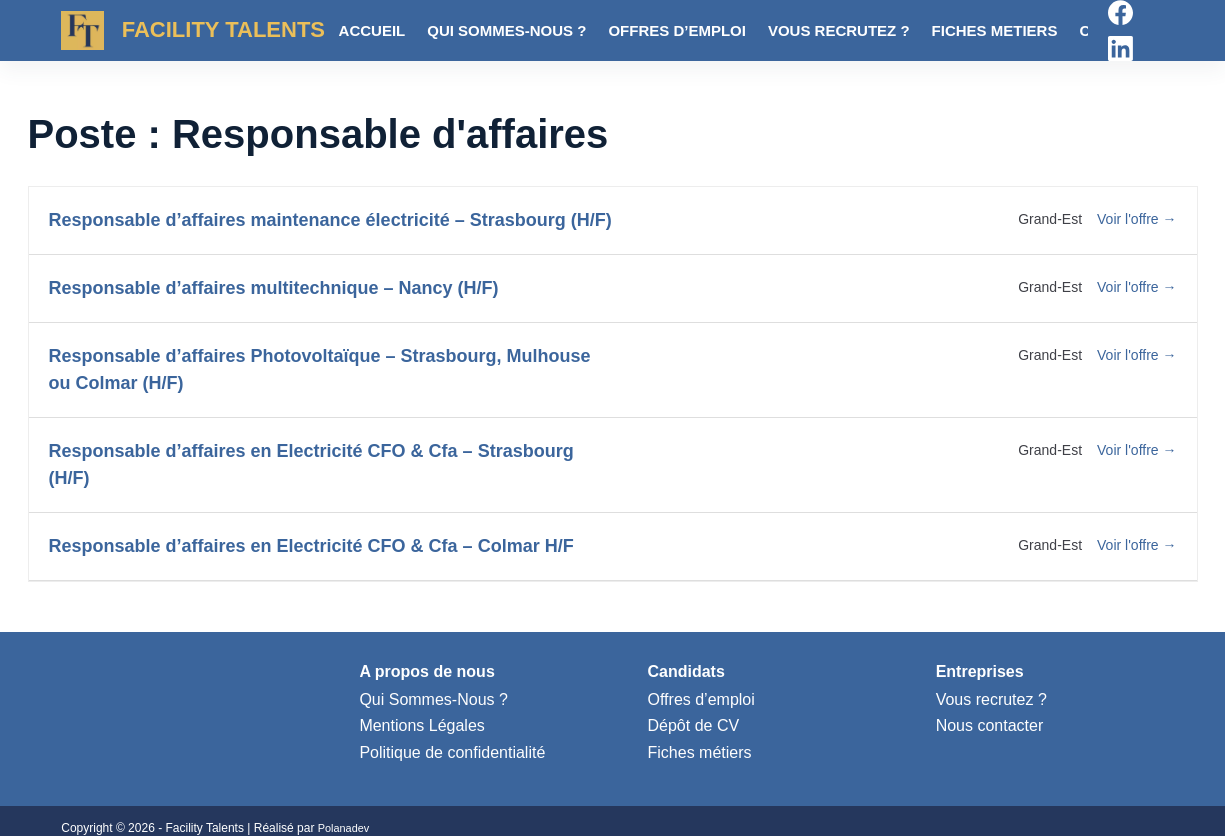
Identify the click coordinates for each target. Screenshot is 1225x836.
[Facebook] (1120, 12)
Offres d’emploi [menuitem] (677, 30)
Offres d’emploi (701, 699)
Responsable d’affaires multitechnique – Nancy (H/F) (274, 288)
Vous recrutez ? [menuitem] (839, 30)
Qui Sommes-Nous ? (433, 699)
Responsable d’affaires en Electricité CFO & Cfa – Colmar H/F (311, 546)
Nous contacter (990, 725)
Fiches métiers (700, 752)
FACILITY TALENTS (223, 29)
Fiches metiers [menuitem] (995, 30)
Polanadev (346, 828)
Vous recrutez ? (991, 699)
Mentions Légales (421, 725)
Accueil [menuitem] (372, 30)
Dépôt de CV (694, 725)
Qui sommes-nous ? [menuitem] (506, 30)
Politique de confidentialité (452, 752)
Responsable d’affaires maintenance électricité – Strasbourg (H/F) (330, 220)
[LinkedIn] (1120, 48)
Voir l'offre (1136, 219)
